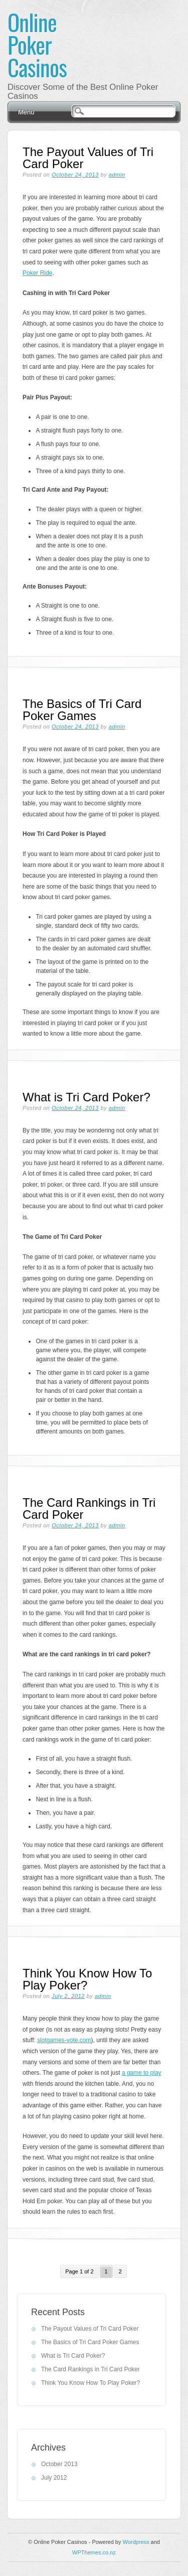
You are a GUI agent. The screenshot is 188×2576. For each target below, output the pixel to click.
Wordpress (136, 2542)
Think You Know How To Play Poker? (87, 1979)
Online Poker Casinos (37, 44)
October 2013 (59, 2464)
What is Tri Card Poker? (86, 1097)
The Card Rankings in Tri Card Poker (89, 1508)
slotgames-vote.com (64, 2040)
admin (117, 175)
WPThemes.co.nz (94, 2552)
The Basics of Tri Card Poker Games (82, 710)
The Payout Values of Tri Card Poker (88, 158)
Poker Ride (37, 272)
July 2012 (54, 2477)
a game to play (141, 2072)
